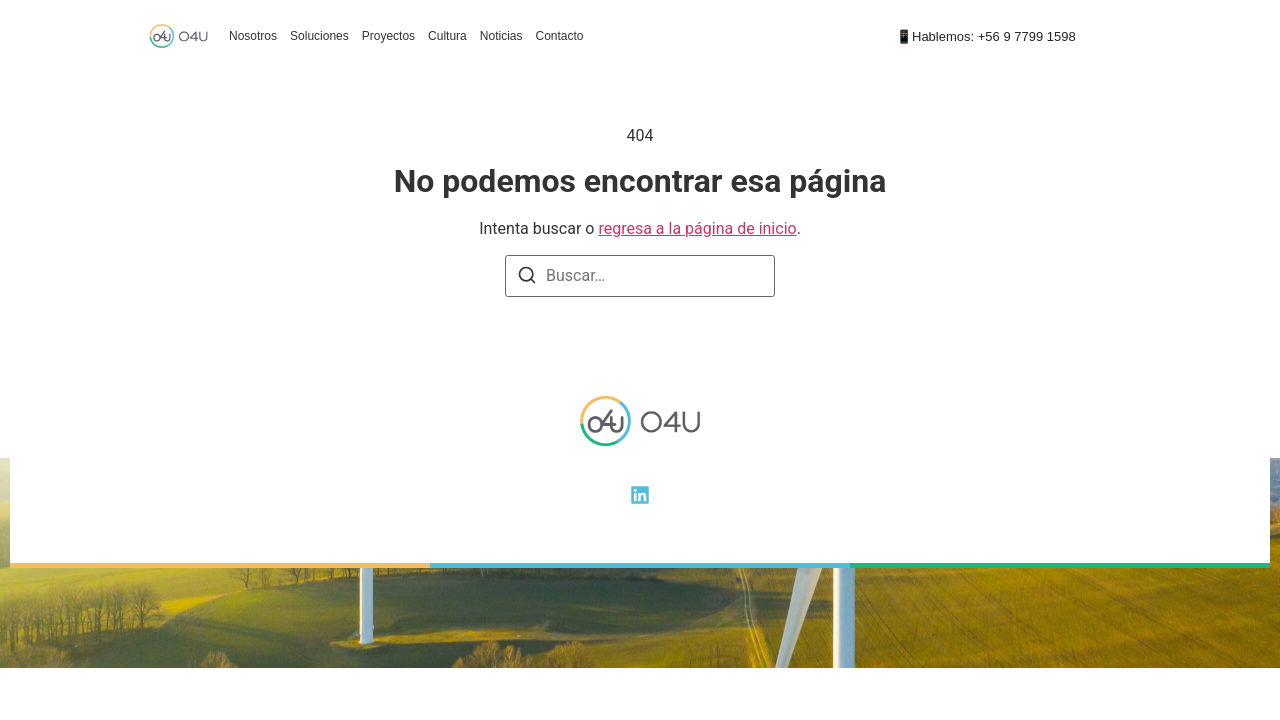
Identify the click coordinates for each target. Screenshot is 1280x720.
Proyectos (388, 36)
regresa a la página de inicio (697, 228)
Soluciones (319, 36)
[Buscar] (527, 278)
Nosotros (253, 36)
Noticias (501, 36)
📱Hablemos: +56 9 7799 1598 (986, 36)
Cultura (447, 36)
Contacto (559, 36)
